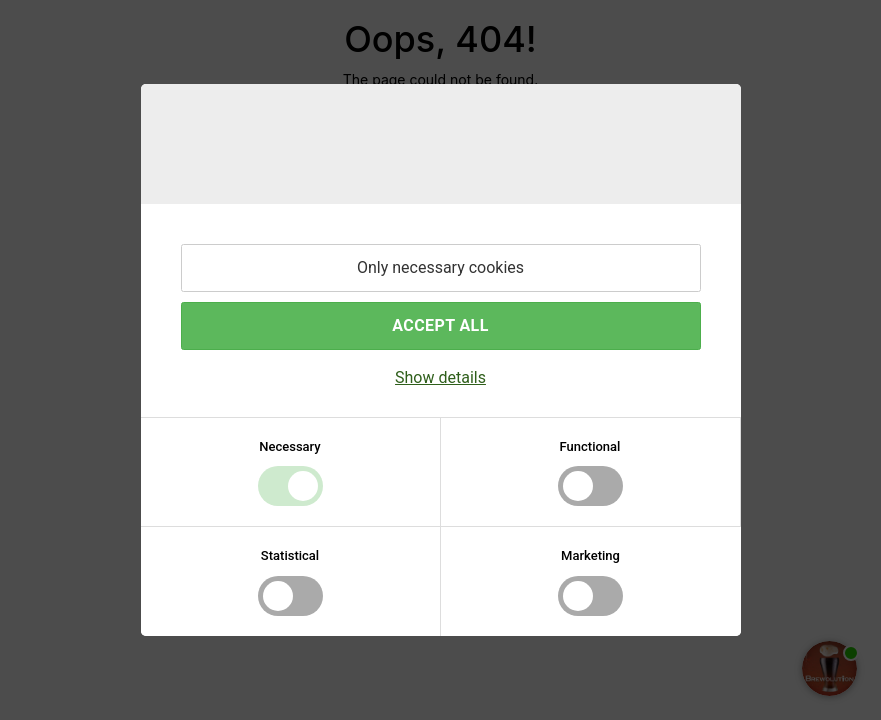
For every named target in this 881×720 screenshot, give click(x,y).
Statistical (290, 555)
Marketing (590, 555)
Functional (590, 446)
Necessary (289, 446)
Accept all (440, 325)
